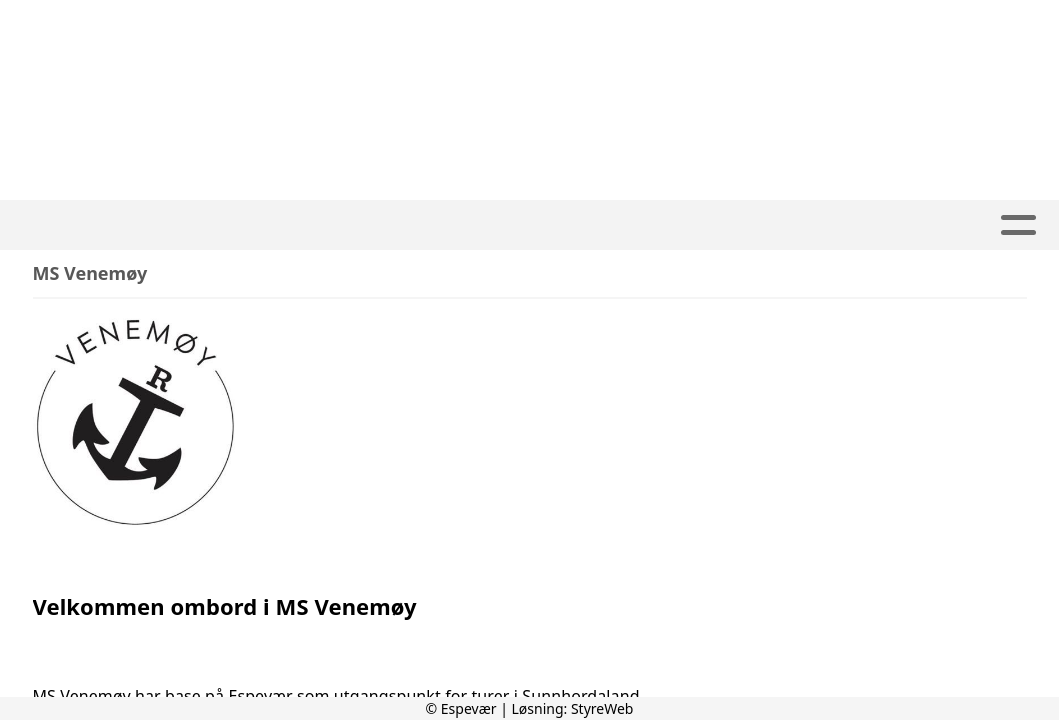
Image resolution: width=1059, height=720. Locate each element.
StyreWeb (602, 708)
